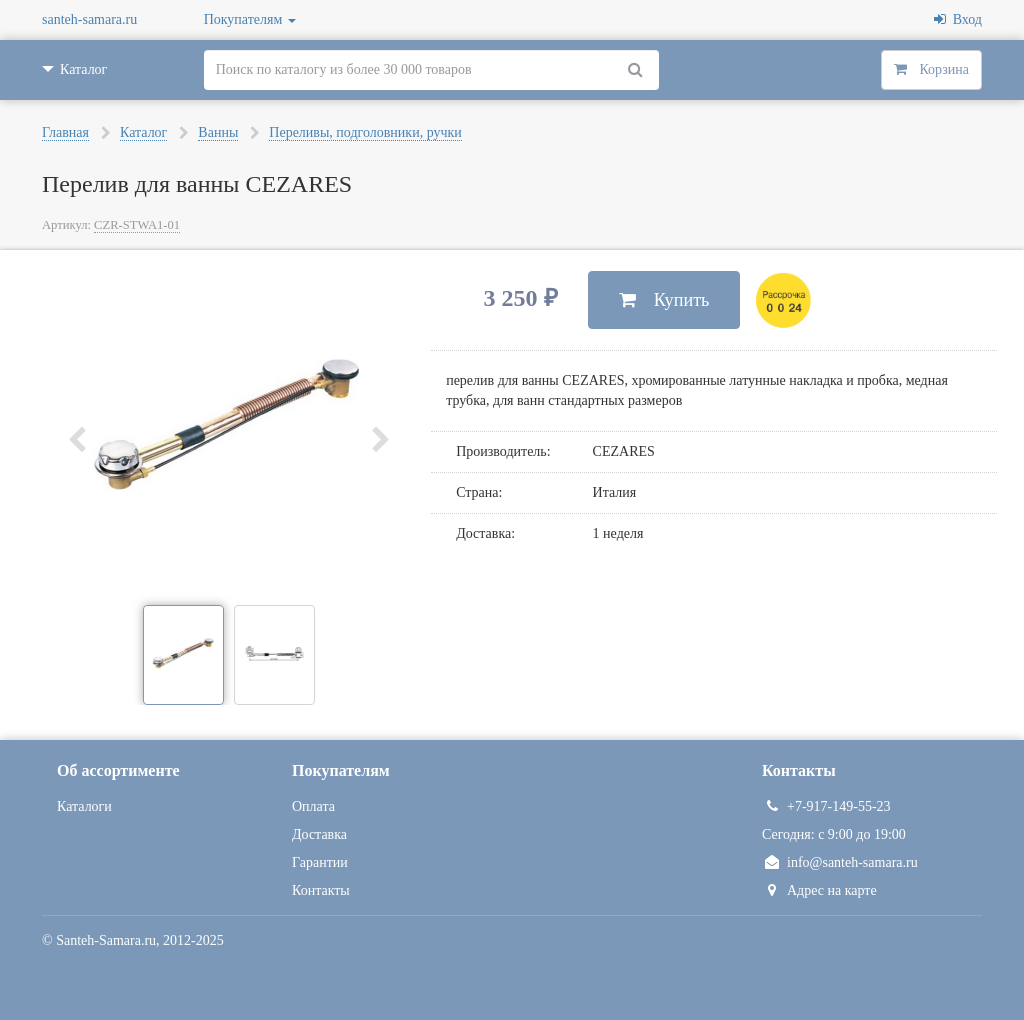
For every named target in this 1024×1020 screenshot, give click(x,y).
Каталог (143, 132)
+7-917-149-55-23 (826, 806)
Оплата (313, 806)
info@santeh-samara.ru (840, 862)
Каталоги (84, 806)
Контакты (321, 890)
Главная (65, 132)
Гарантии (320, 862)
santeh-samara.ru (89, 19)
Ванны (218, 132)
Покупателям (250, 19)
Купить (664, 300)
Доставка (319, 834)
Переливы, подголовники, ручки (365, 132)
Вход (958, 19)
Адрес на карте (819, 890)
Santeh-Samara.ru (106, 940)
